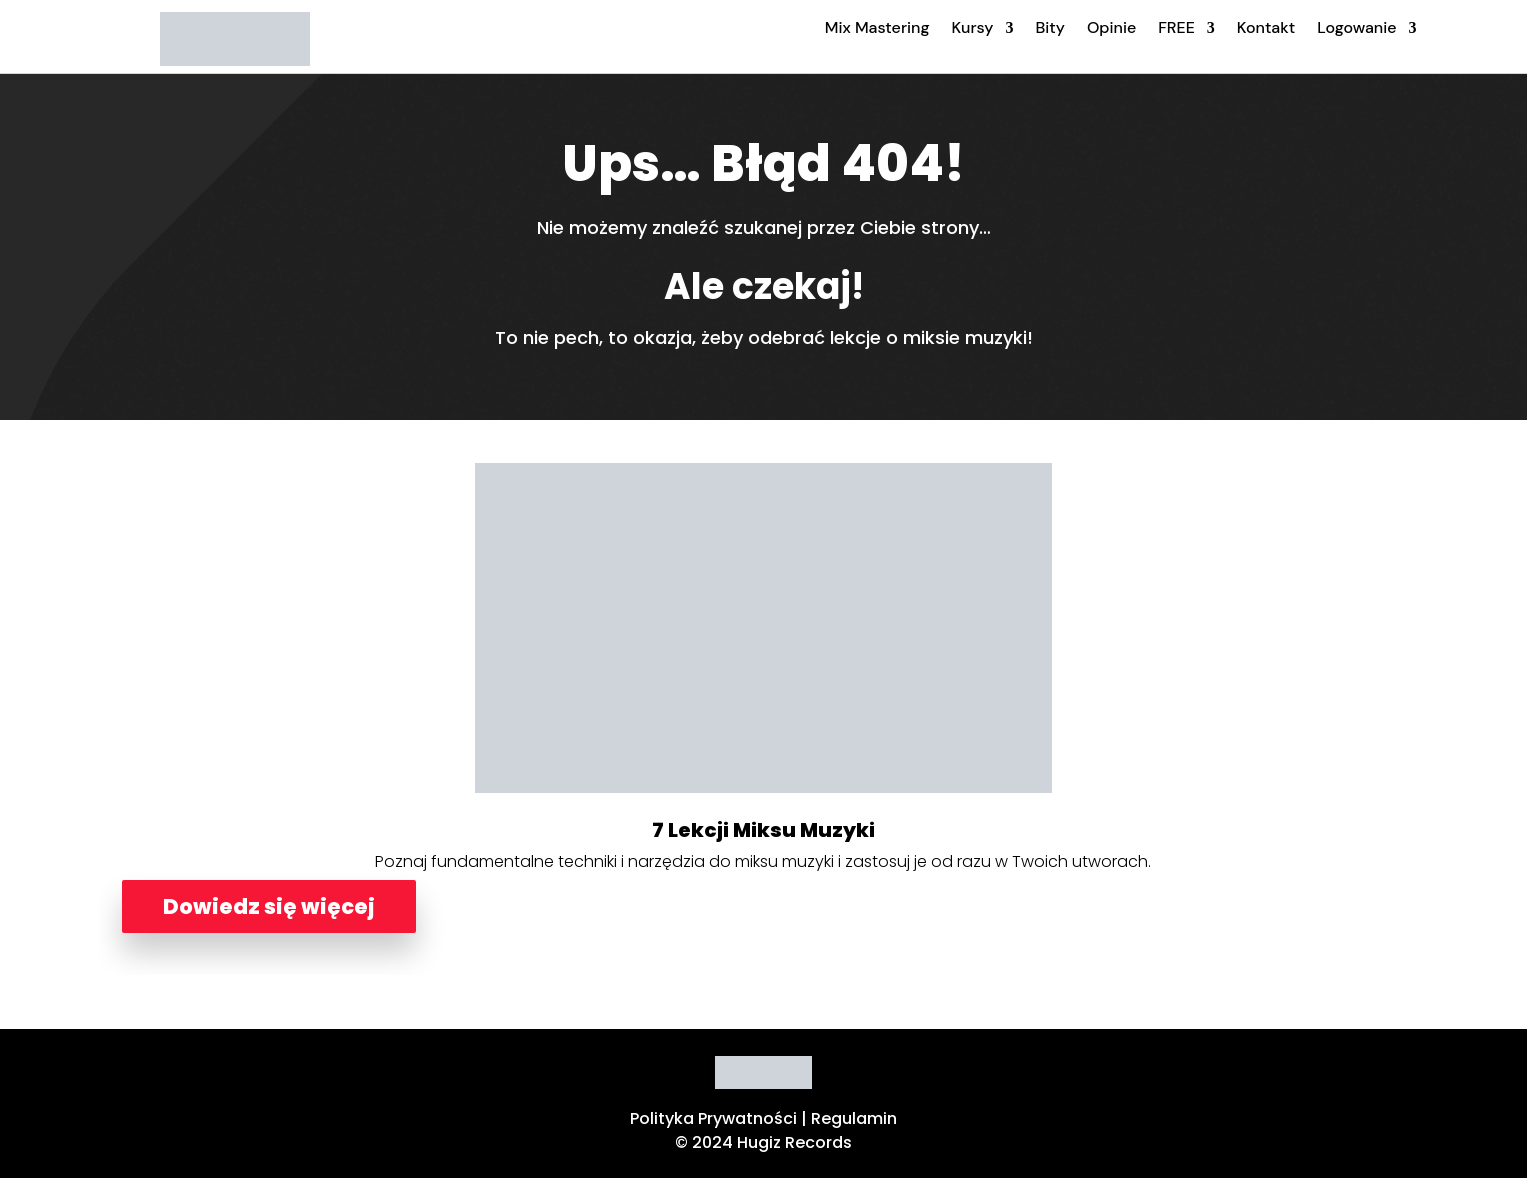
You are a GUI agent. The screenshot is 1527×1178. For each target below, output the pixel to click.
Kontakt (1266, 27)
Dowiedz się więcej (269, 906)
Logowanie (1356, 27)
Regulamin (854, 1118)
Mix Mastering (877, 27)
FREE (1176, 27)
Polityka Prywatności (713, 1118)
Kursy (973, 27)
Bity (1049, 27)
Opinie (1111, 27)
